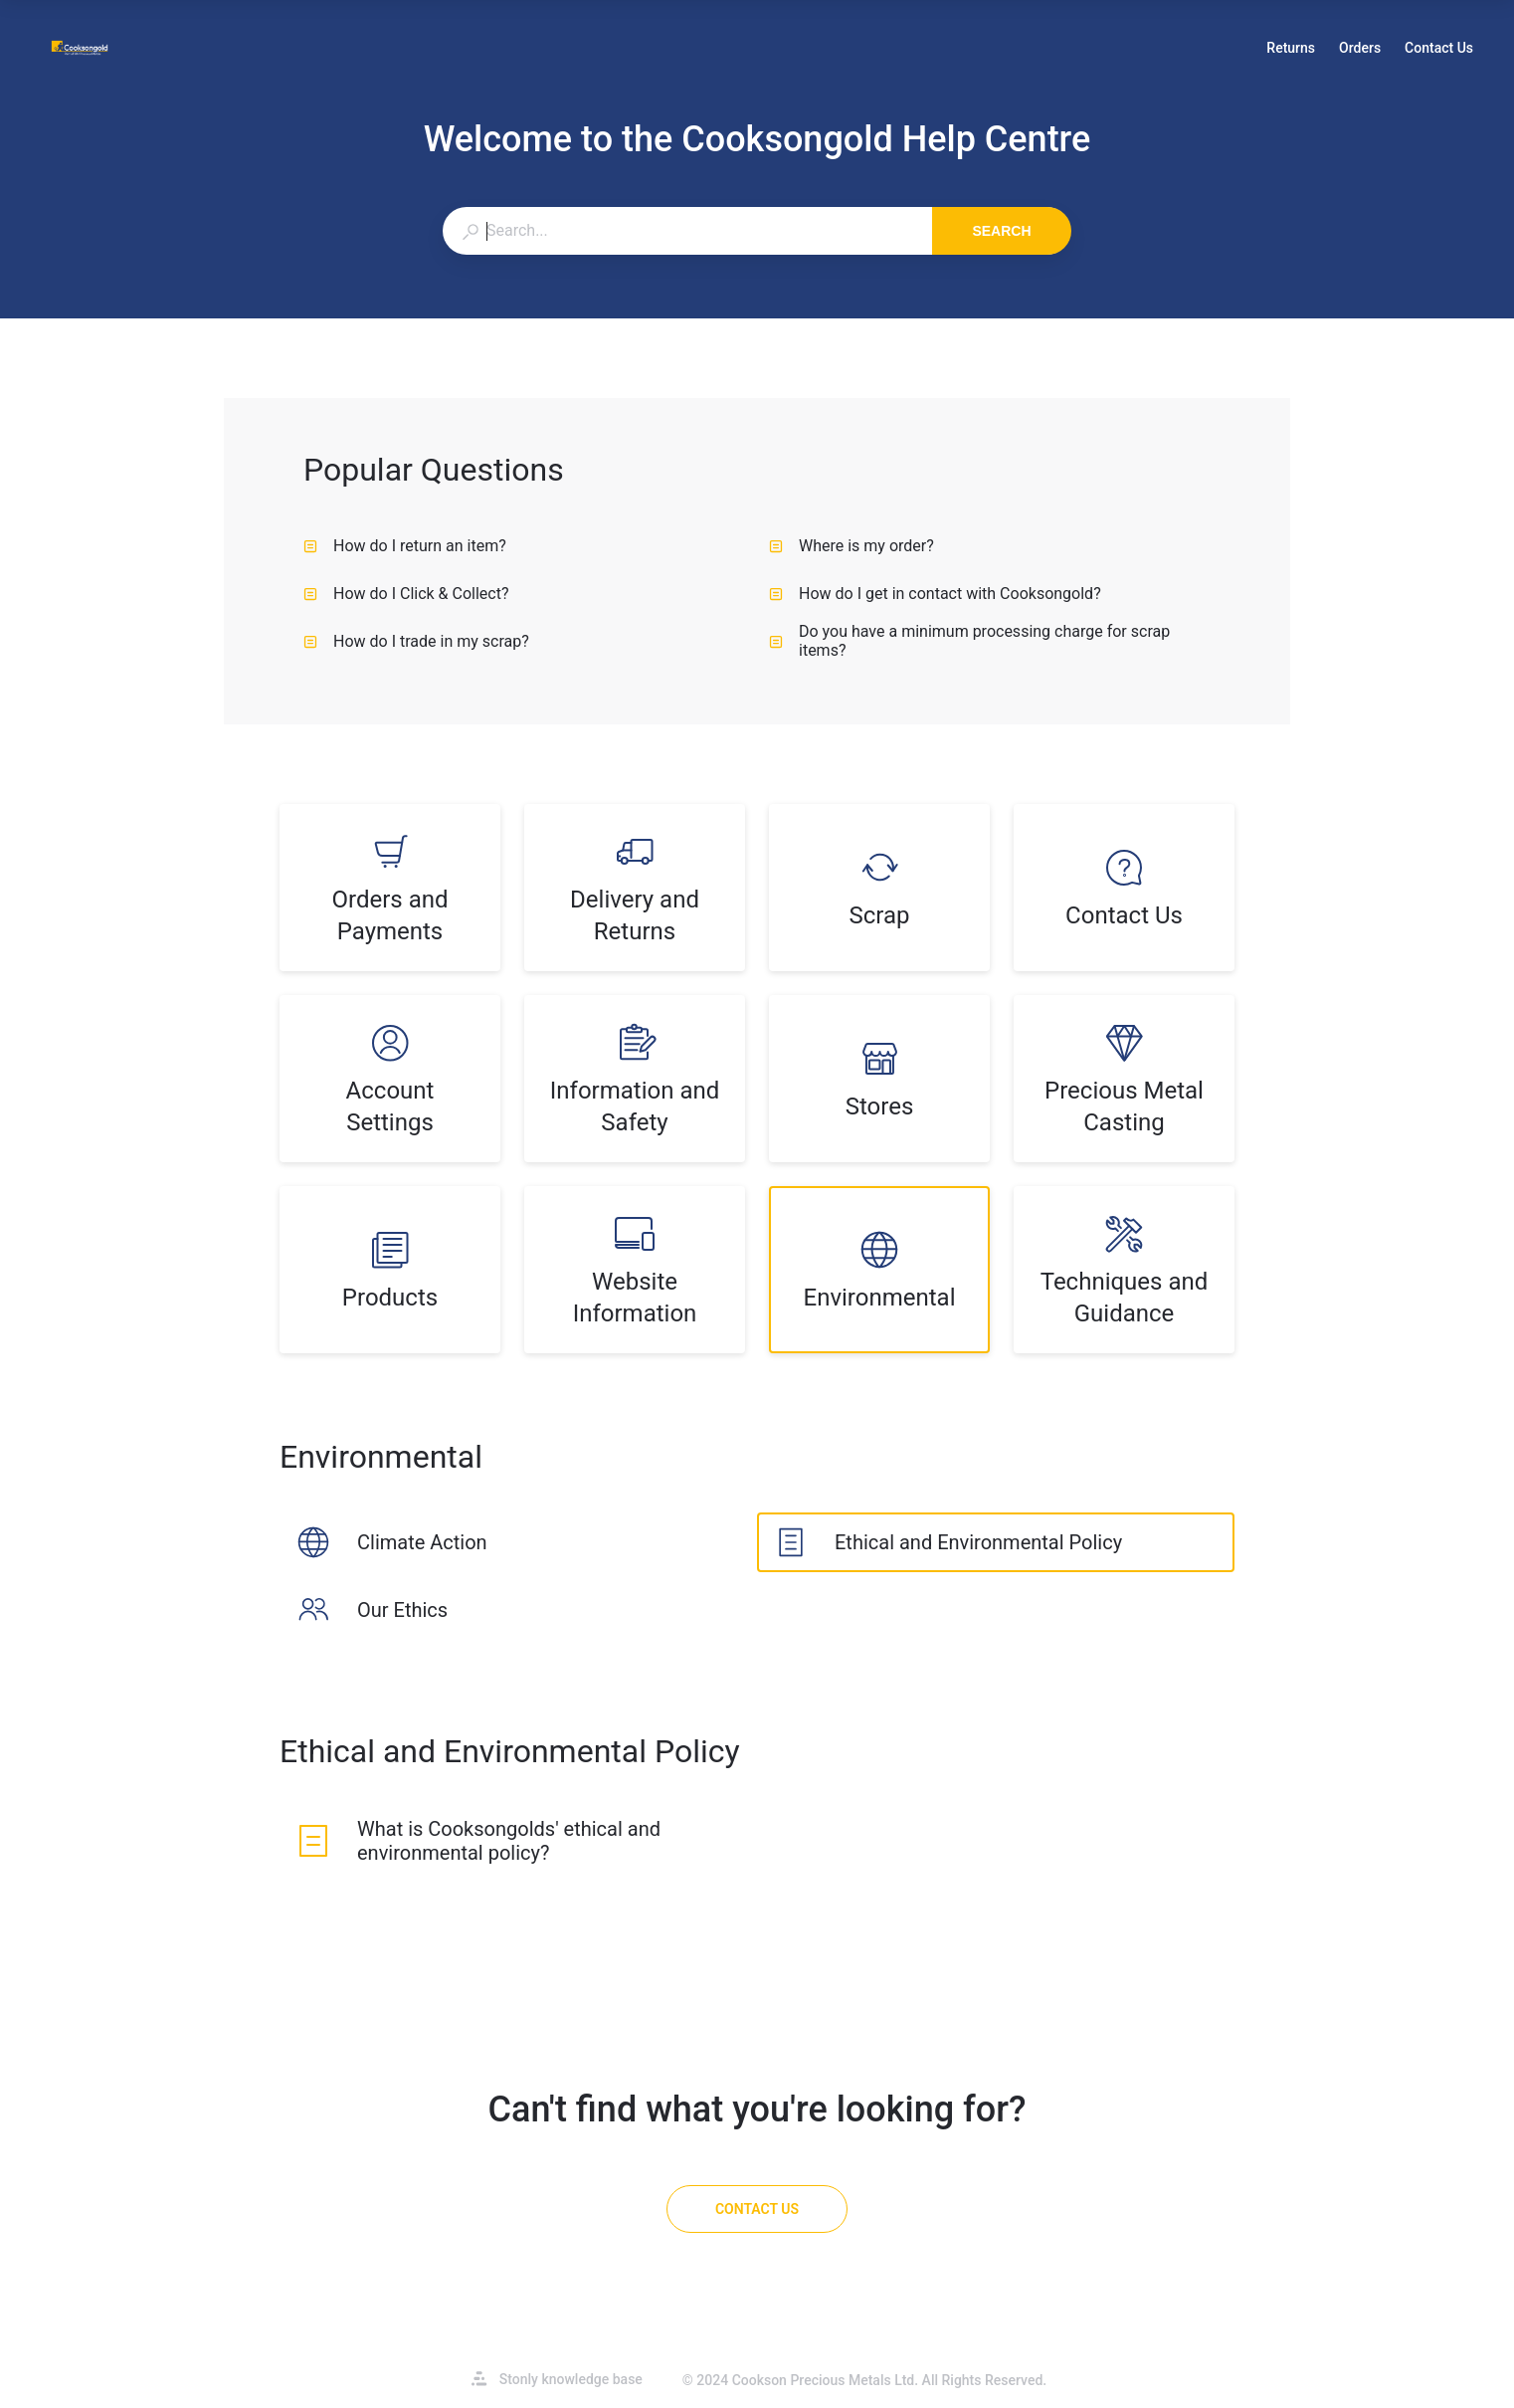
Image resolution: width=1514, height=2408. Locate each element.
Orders (1360, 50)
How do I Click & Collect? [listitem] (406, 593)
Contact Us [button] (1439, 48)
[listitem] (390, 887)
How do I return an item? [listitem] (404, 545)
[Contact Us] (757, 2209)
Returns (1290, 50)
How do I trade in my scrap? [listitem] (416, 641)
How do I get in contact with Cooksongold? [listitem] (935, 593)
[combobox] (687, 231)
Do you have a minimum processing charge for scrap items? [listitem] (969, 641)
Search (1001, 231)
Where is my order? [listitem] (851, 545)
